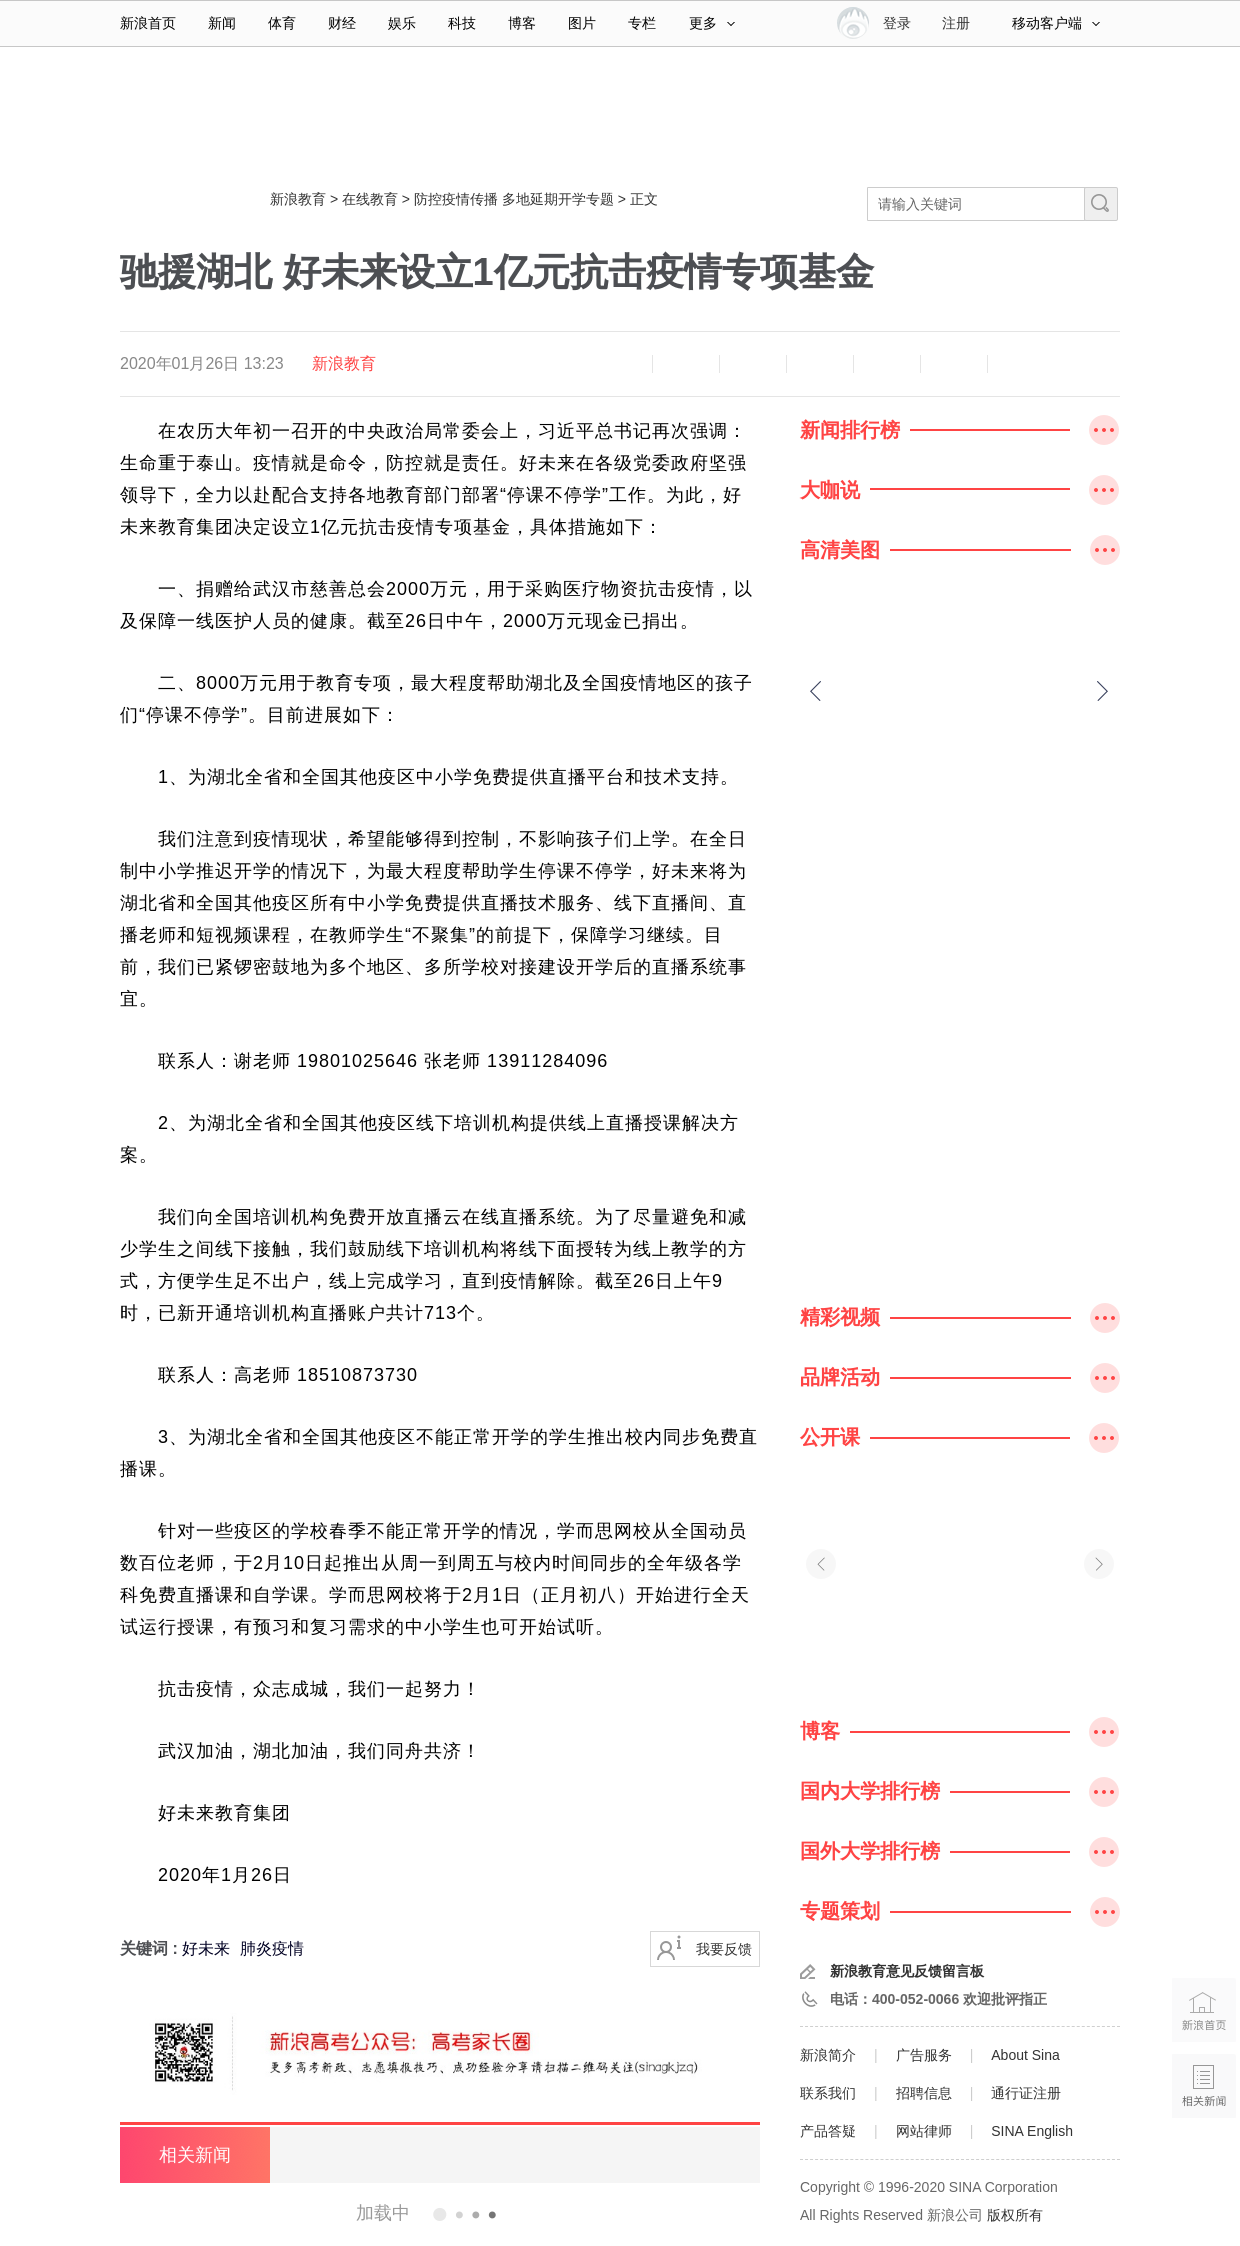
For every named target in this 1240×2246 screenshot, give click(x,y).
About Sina (1025, 2055)
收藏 (753, 364)
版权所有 (1015, 2215)
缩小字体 (619, 364)
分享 (954, 364)
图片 (582, 23)
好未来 (206, 1948)
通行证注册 (1026, 2093)
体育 (282, 23)
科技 (462, 23)
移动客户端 (1056, 23)
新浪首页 (148, 23)
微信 (887, 364)
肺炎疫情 (272, 1948)
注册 (956, 23)
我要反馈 (724, 1949)
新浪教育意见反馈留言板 (907, 1971)
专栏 (642, 23)
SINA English (1032, 2131)
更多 (712, 23)
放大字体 (686, 364)
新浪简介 (828, 2055)
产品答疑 (828, 2131)
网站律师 (924, 2131)
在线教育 (370, 199)
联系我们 (828, 2093)
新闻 (222, 23)
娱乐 (402, 23)
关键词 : (151, 1948)
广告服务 (924, 2055)
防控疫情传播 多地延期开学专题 (514, 199)
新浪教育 (298, 199)
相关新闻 (195, 2155)
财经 (342, 23)
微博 (820, 364)
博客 (522, 23)
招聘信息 (924, 2093)
